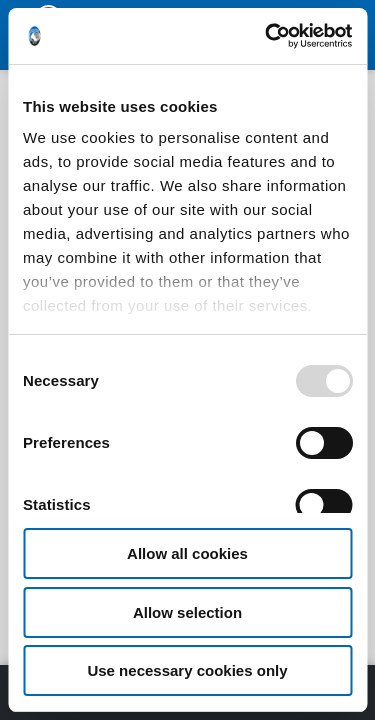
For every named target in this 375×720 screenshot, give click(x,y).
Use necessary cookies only (187, 670)
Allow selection (187, 612)
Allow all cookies (187, 553)
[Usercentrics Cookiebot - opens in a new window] (267, 36)
